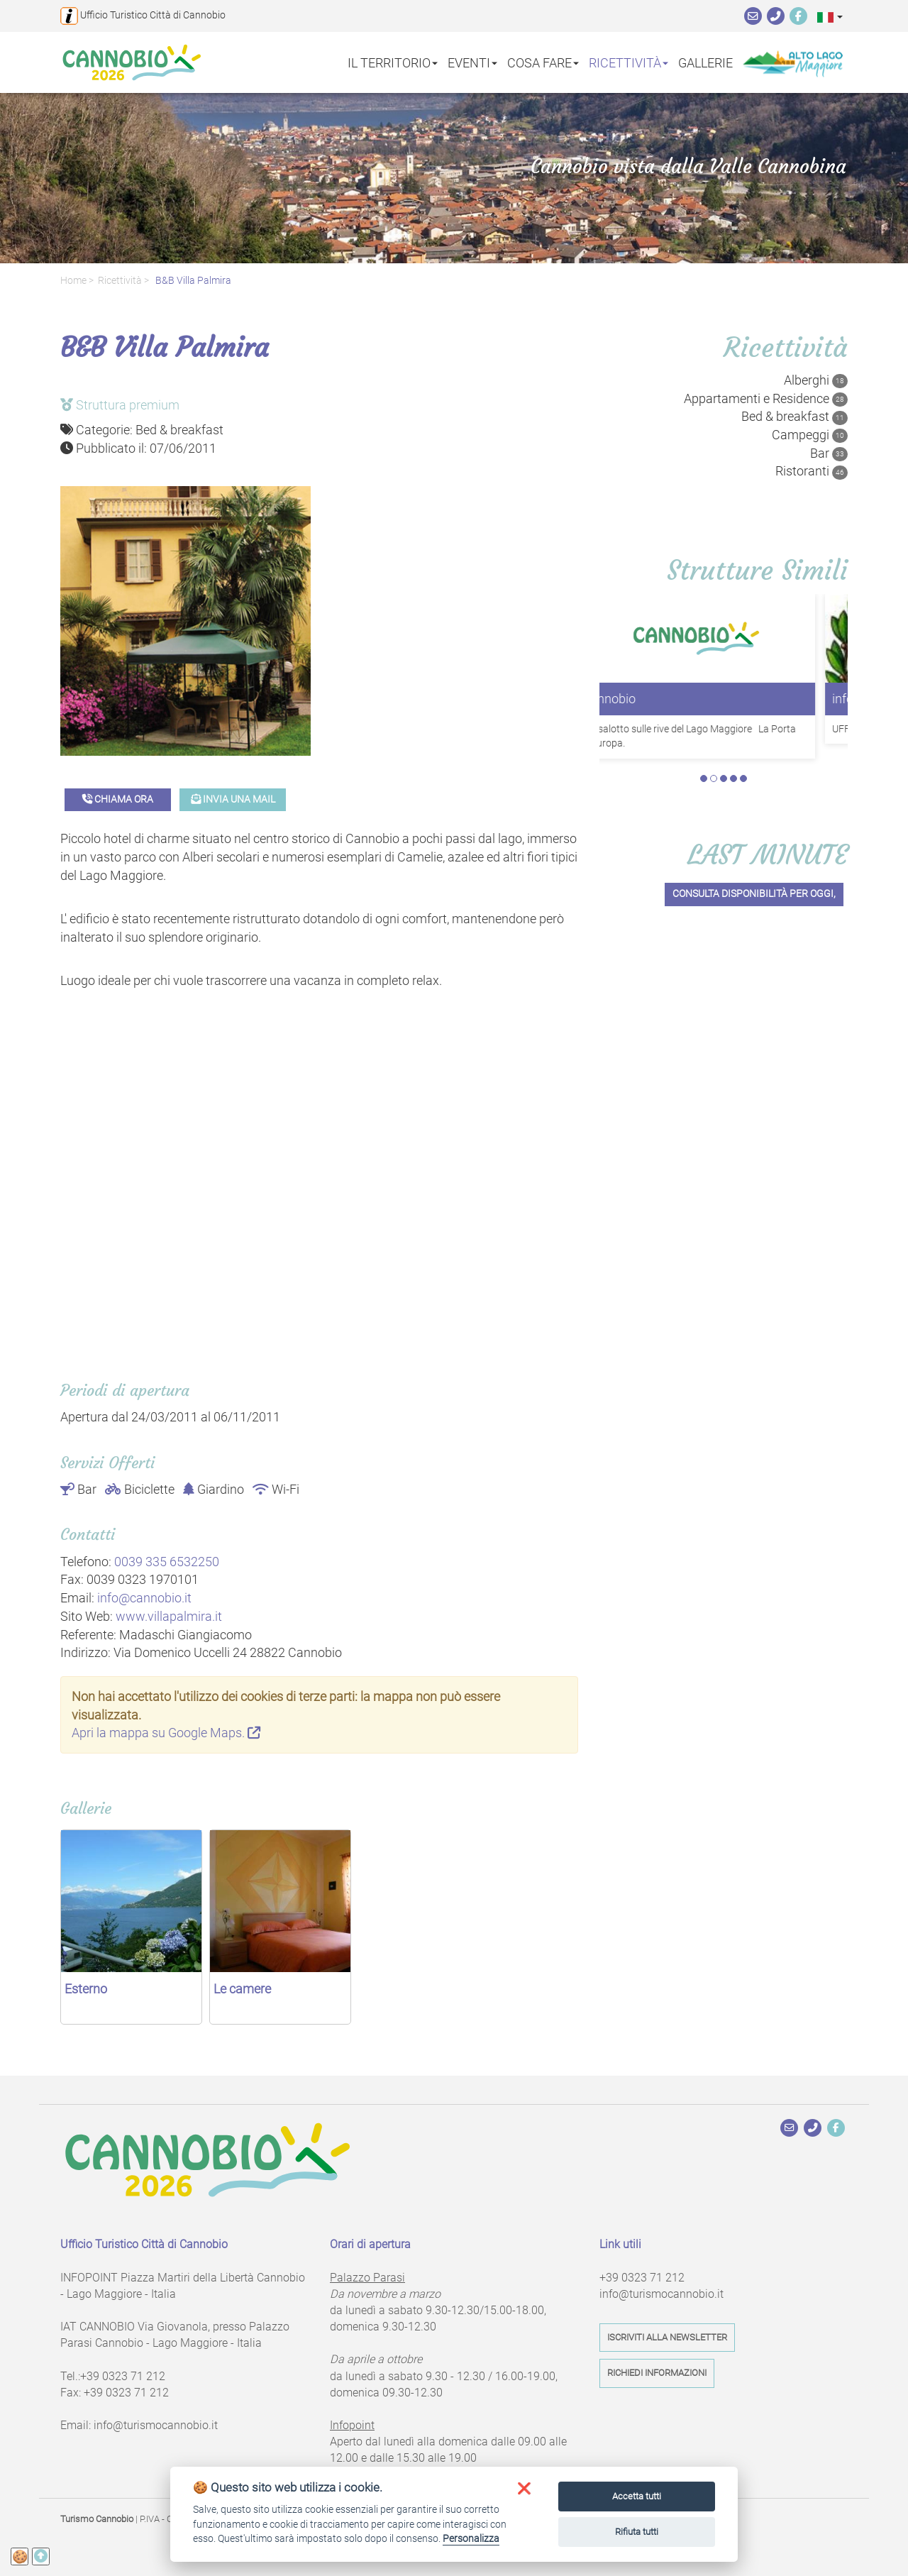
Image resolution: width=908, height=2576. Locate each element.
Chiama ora (117, 799)
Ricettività (120, 281)
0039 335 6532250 (166, 1561)
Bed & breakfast (794, 416)
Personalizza (471, 2538)
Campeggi (810, 435)
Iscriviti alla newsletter (667, 2337)
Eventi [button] (472, 62)
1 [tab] (703, 778)
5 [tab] (743, 778)
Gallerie (705, 62)
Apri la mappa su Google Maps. (166, 1732)
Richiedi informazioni (657, 2372)
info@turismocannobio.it (156, 2425)
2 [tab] (713, 778)
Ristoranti (811, 471)
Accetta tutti (636, 2496)
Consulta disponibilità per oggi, (754, 894)
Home (73, 281)
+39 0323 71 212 (122, 2376)
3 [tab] (723, 778)
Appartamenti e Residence (766, 399)
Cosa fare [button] (543, 62)
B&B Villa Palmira (192, 281)
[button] (830, 16)
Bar (829, 453)
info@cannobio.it (144, 1597)
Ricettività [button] (628, 62)
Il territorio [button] (393, 62)
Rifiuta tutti (636, 2531)
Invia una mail (233, 799)
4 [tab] (733, 778)
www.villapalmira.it (169, 1616)
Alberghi (816, 380)
